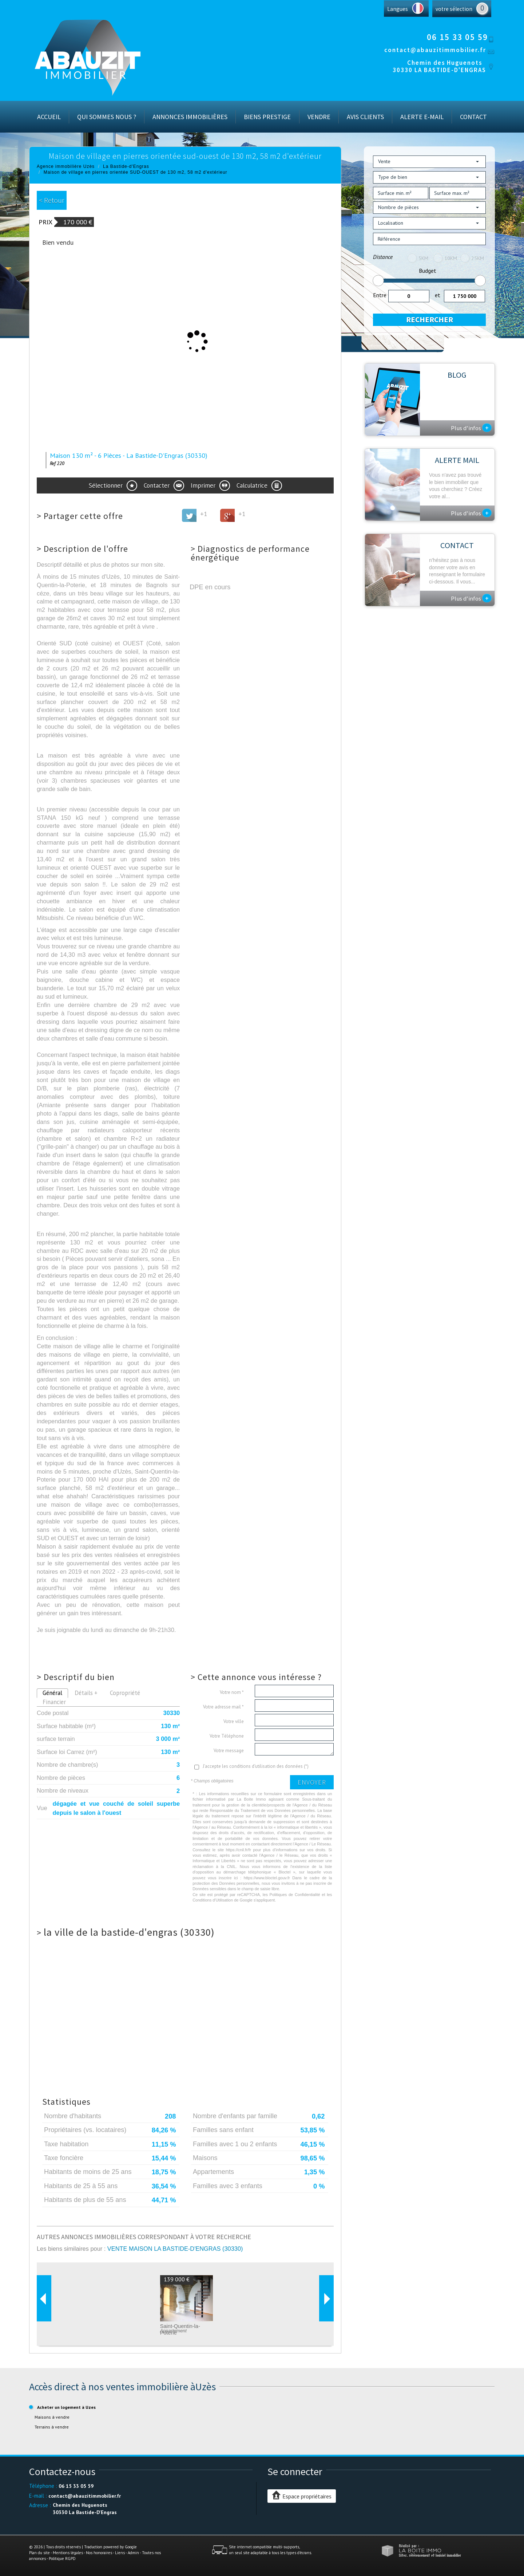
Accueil (49, 117)
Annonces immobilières (189, 117)
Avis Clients (365, 117)
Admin (133, 2552)
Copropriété (125, 1693)
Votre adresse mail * (223, 1707)
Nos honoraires (99, 2552)
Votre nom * (232, 1692)
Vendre (318, 117)
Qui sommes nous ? (106, 117)
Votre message (229, 1750)
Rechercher (429, 320)
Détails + (86, 1693)
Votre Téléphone (227, 1736)
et (437, 295)
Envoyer (312, 1782)
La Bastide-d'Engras (126, 166)
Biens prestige (267, 117)
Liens (120, 2552)
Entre (379, 295)
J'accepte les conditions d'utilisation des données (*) (256, 1766)
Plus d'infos (471, 427)
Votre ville (233, 1721)
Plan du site (39, 2552)
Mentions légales (68, 2552)
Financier (54, 1702)
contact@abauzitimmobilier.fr (435, 50)
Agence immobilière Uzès (66, 166)
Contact (473, 117)
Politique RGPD (62, 2558)
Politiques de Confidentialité (295, 1894)
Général (52, 1693)
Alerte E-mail (422, 117)
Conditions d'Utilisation (212, 1900)
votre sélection (454, 8)
